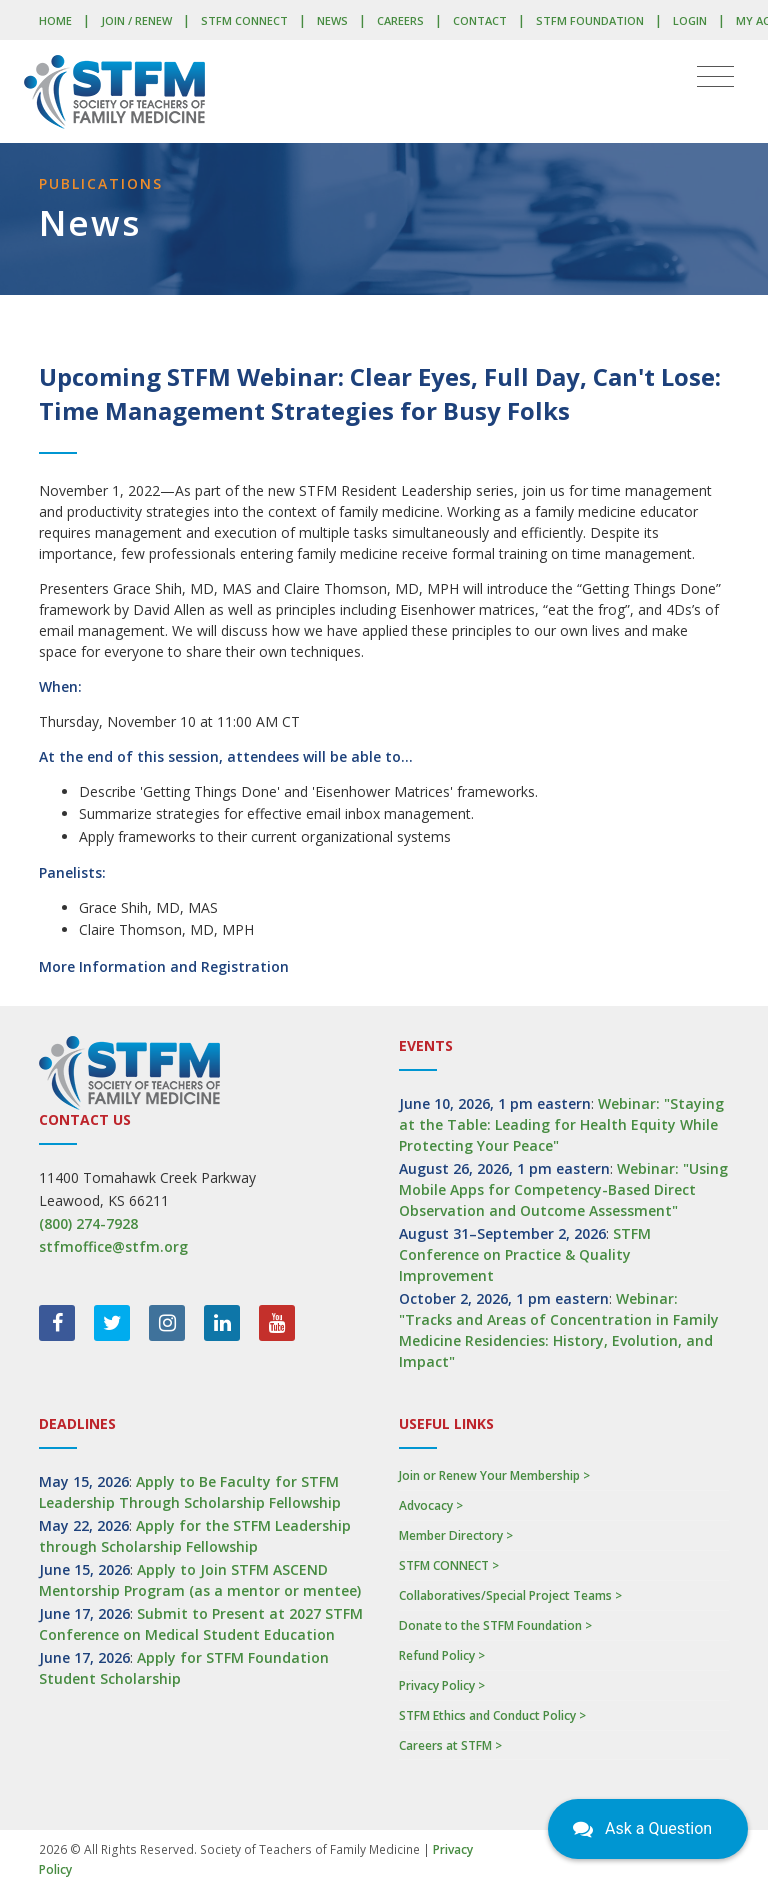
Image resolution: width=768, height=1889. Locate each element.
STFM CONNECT (244, 20)
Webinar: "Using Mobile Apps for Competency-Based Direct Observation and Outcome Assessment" (563, 1189)
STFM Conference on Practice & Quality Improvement (525, 1254)
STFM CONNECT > (449, 1565)
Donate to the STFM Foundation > (495, 1625)
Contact (480, 20)
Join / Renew (136, 20)
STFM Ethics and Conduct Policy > (492, 1715)
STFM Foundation (590, 20)
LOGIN (690, 20)
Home (55, 20)
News (332, 20)
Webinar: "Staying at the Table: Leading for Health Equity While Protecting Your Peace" (561, 1124)
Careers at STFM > (450, 1745)
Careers (400, 20)
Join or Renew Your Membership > (494, 1475)
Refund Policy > (442, 1655)
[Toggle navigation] (715, 77)
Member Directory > (456, 1535)
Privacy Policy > (442, 1685)
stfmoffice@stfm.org (113, 1246)
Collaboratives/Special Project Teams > (510, 1595)
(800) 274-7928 (88, 1223)
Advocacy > (431, 1505)
